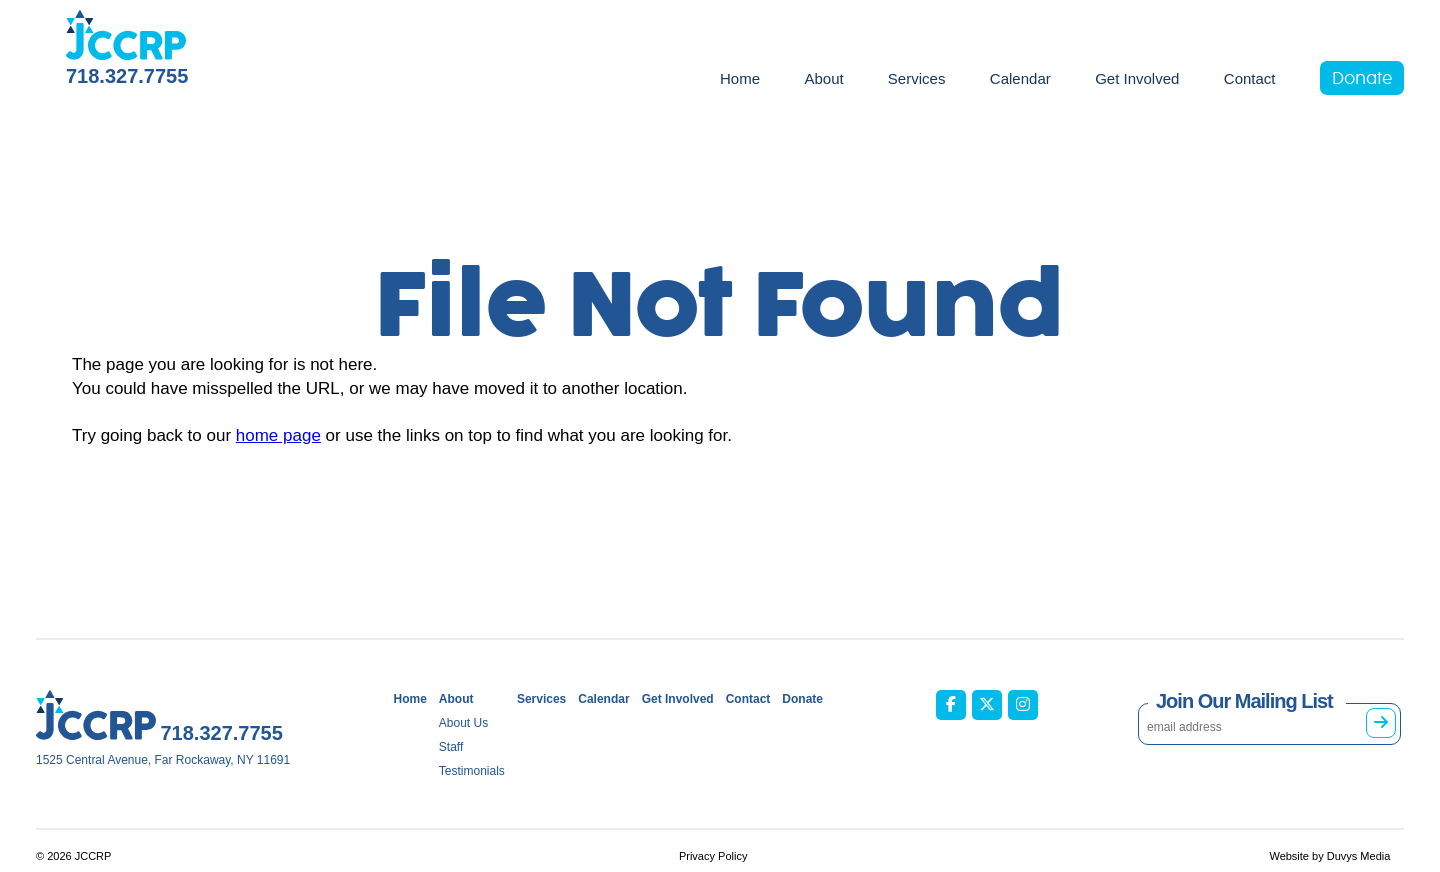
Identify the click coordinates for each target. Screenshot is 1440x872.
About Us (463, 723)
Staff (451, 747)
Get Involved (1137, 78)
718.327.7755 (127, 76)
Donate (1362, 79)
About (823, 78)
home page (278, 435)
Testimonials (472, 771)
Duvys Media (1359, 856)
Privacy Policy (713, 856)
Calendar (1020, 78)
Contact (1250, 78)
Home (740, 78)
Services (917, 78)
